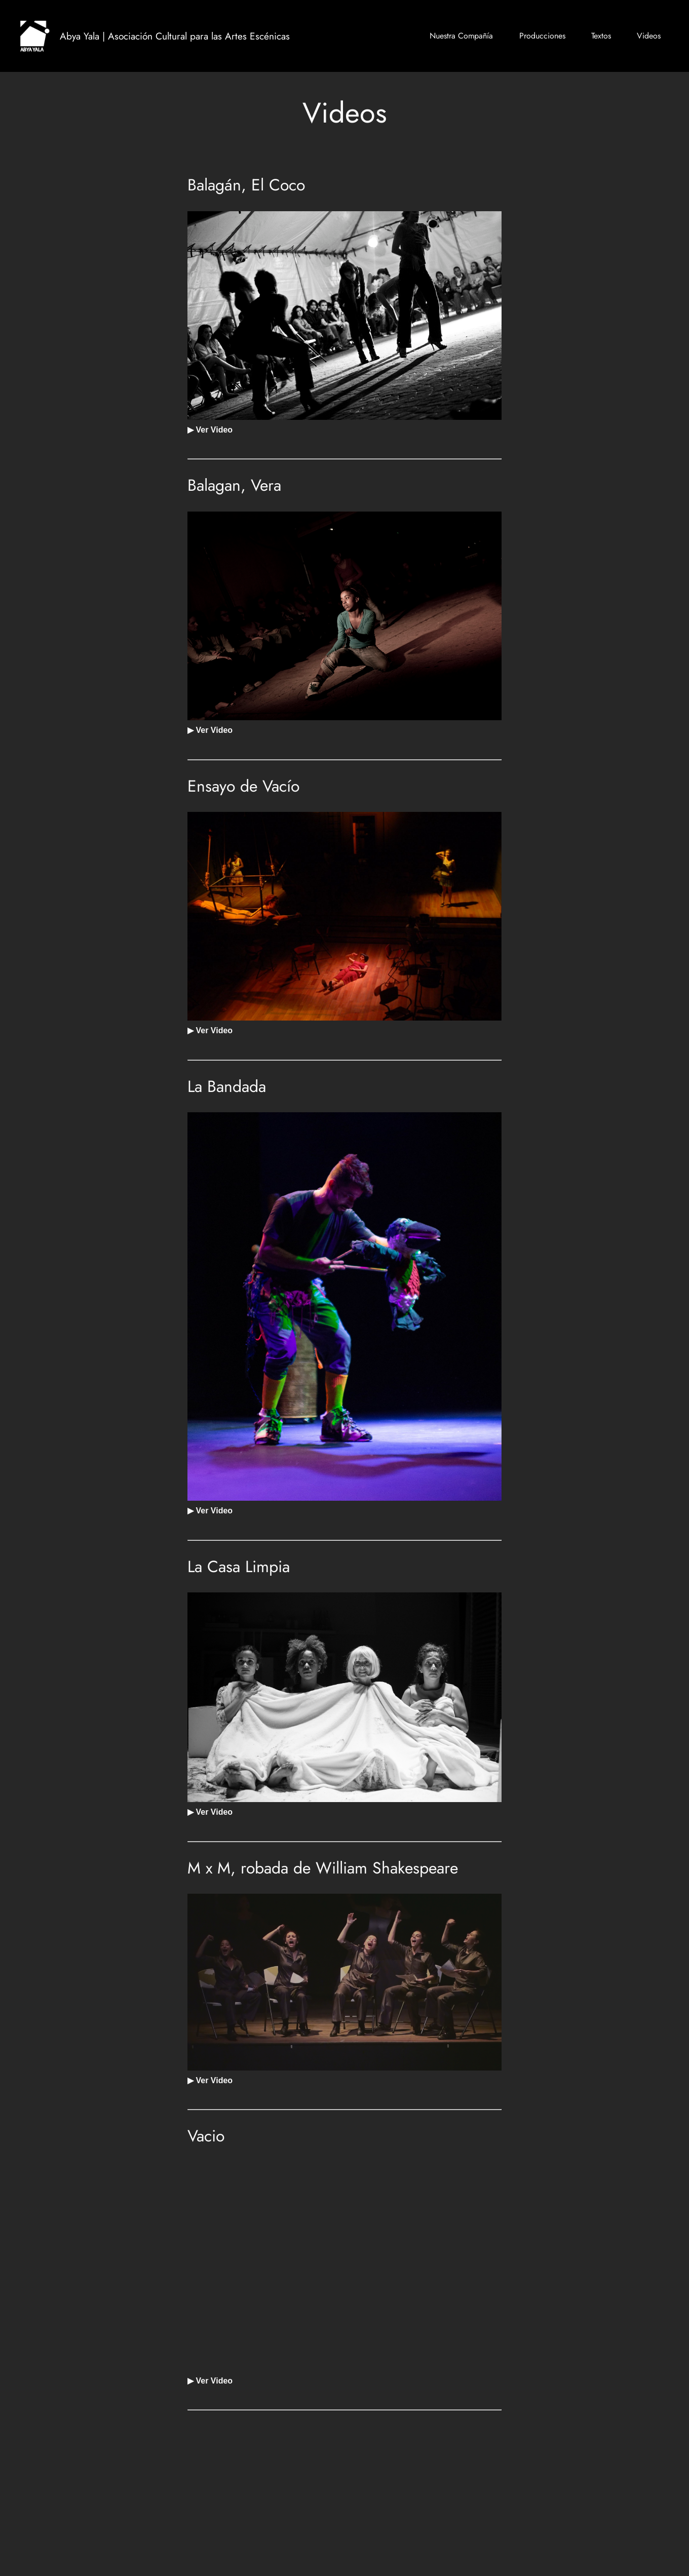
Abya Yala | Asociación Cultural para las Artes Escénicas (175, 36)
